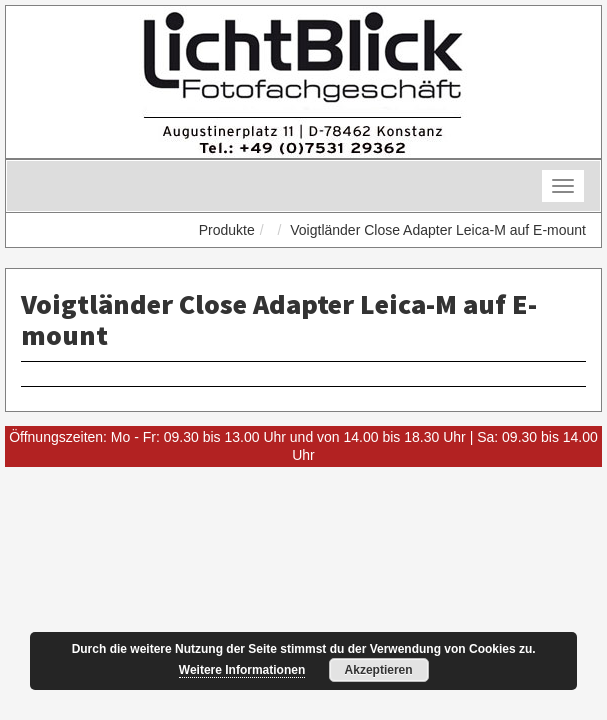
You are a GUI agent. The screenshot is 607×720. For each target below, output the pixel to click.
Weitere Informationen (242, 670)
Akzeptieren (379, 670)
